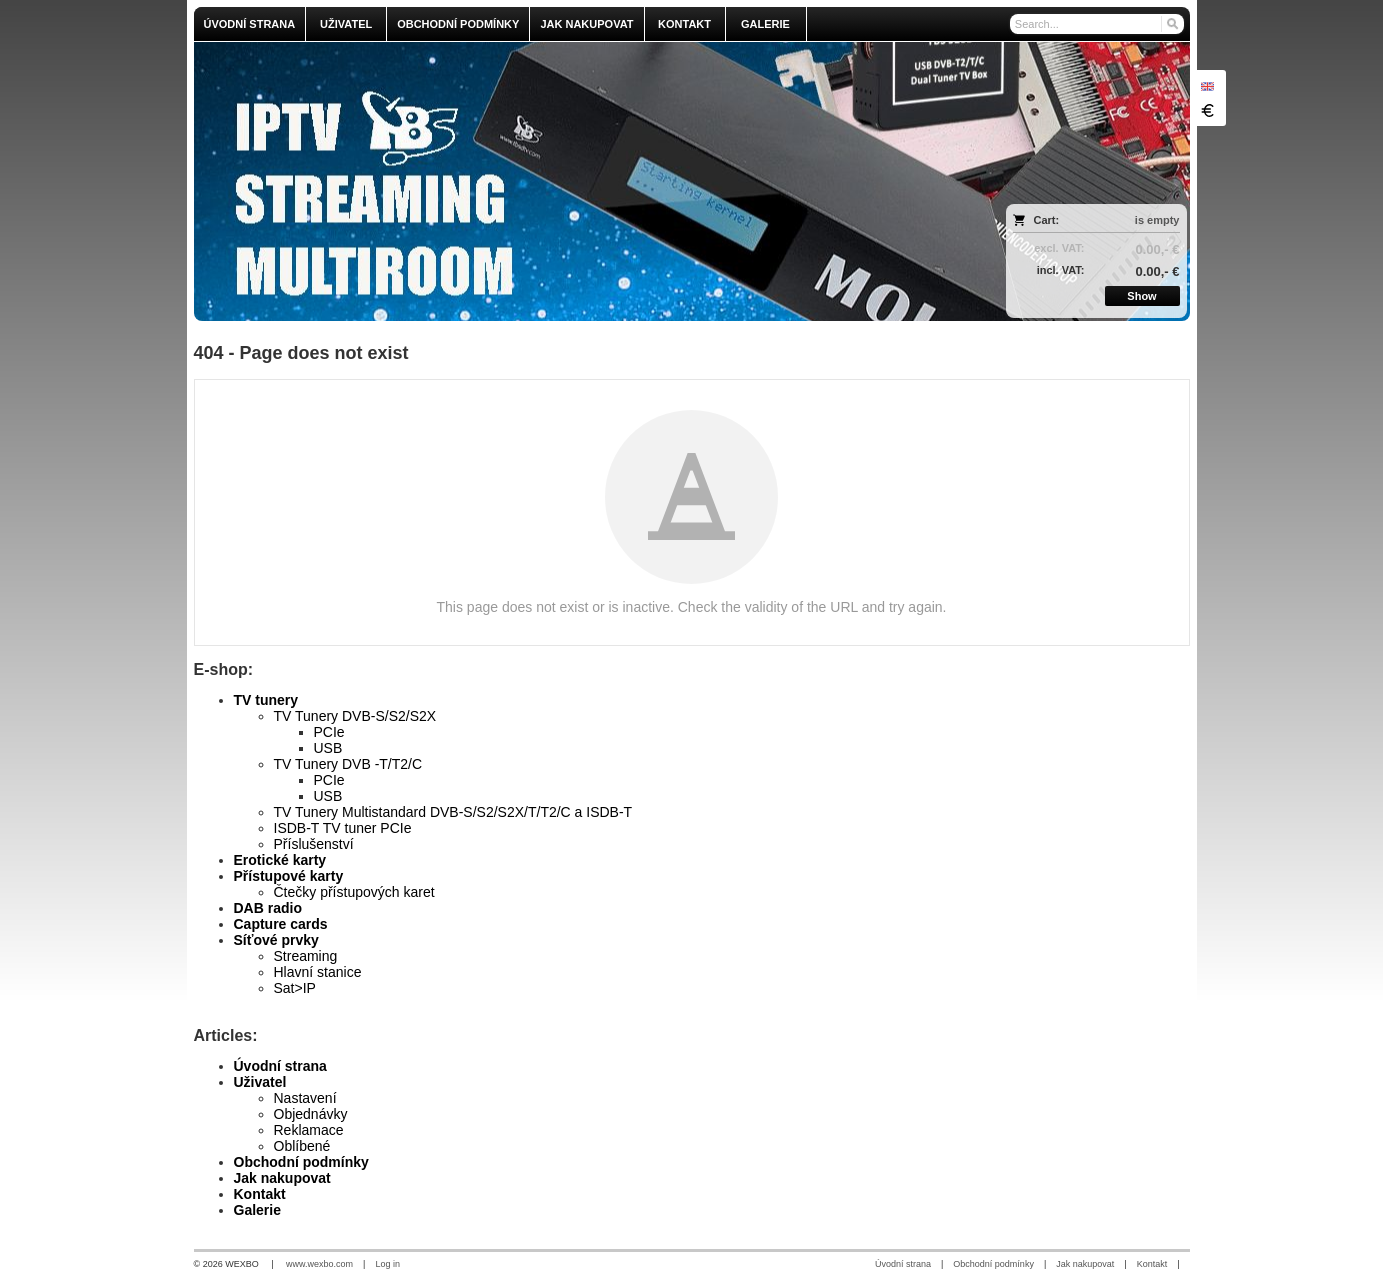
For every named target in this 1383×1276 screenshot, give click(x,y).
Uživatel (260, 1082)
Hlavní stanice (318, 972)
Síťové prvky (276, 940)
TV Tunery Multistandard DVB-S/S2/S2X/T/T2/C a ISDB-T (453, 812)
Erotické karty (280, 860)
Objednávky (311, 1114)
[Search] (1171, 24)
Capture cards (281, 924)
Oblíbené (302, 1146)
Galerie (257, 1210)
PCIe (329, 732)
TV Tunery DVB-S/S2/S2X (355, 716)
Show (1141, 296)
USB (328, 748)
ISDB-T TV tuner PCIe (343, 828)
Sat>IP (295, 988)
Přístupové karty (289, 876)
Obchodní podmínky (301, 1162)
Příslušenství (314, 844)
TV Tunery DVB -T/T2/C (348, 764)
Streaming (306, 956)
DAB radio (268, 908)
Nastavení (305, 1098)
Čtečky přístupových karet (354, 892)
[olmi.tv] (568, 181)
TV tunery (266, 700)
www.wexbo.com (319, 1264)
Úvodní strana (280, 1066)
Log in (387, 1264)
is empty (1157, 220)
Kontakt (260, 1194)
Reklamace (309, 1130)
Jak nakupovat (282, 1178)
